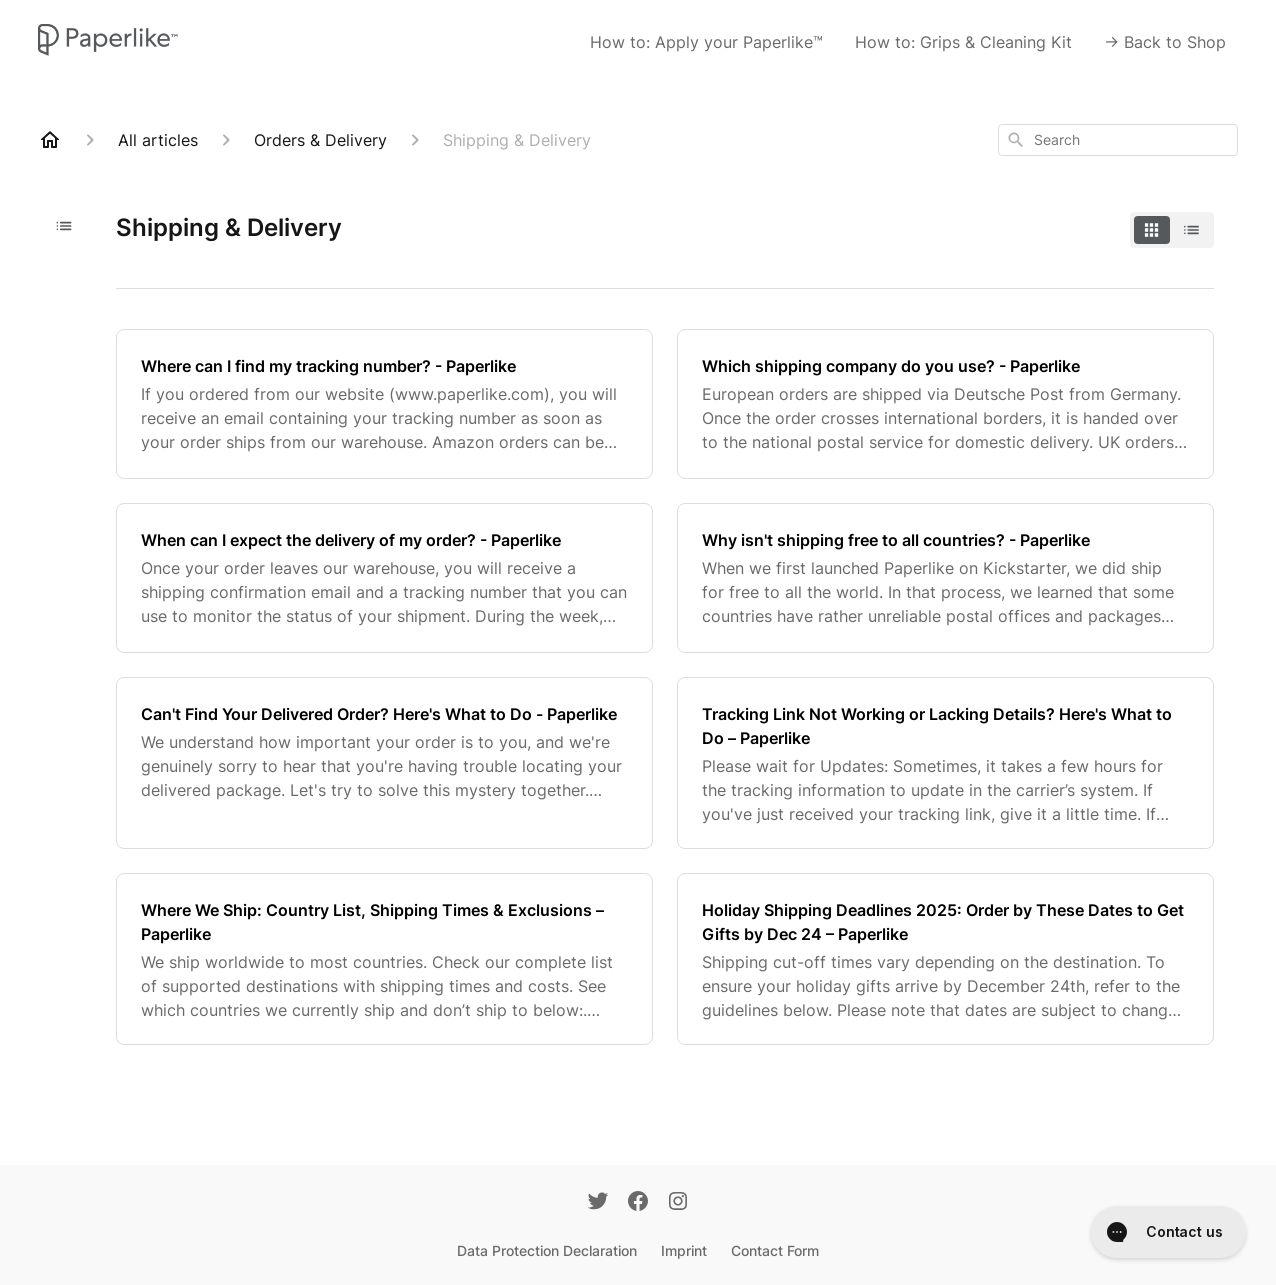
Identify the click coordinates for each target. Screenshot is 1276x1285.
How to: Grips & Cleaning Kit (963, 42)
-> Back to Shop (1165, 42)
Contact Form (775, 1250)
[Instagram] (678, 1203)
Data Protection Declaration (547, 1250)
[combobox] (1118, 140)
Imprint (684, 1250)
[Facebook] (638, 1203)
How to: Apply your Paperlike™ (706, 42)
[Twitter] (598, 1203)
